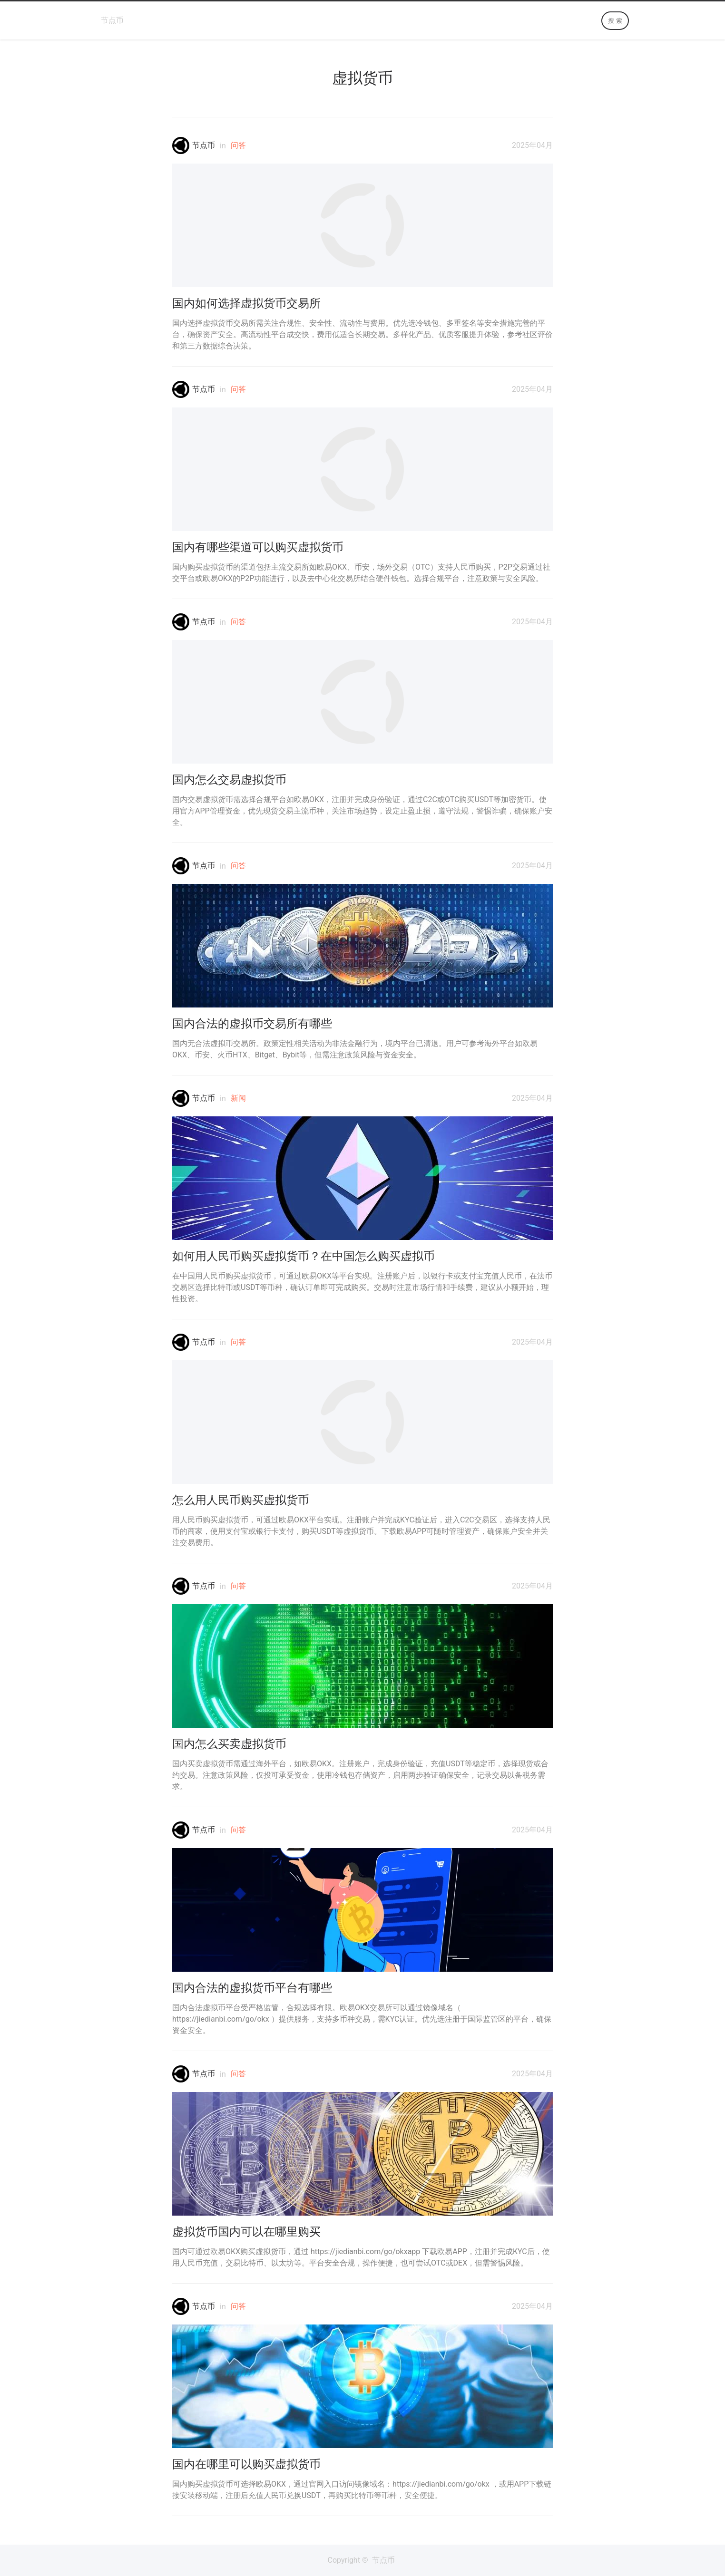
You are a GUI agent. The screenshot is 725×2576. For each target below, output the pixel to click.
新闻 (238, 1098)
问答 (238, 145)
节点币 (112, 20)
